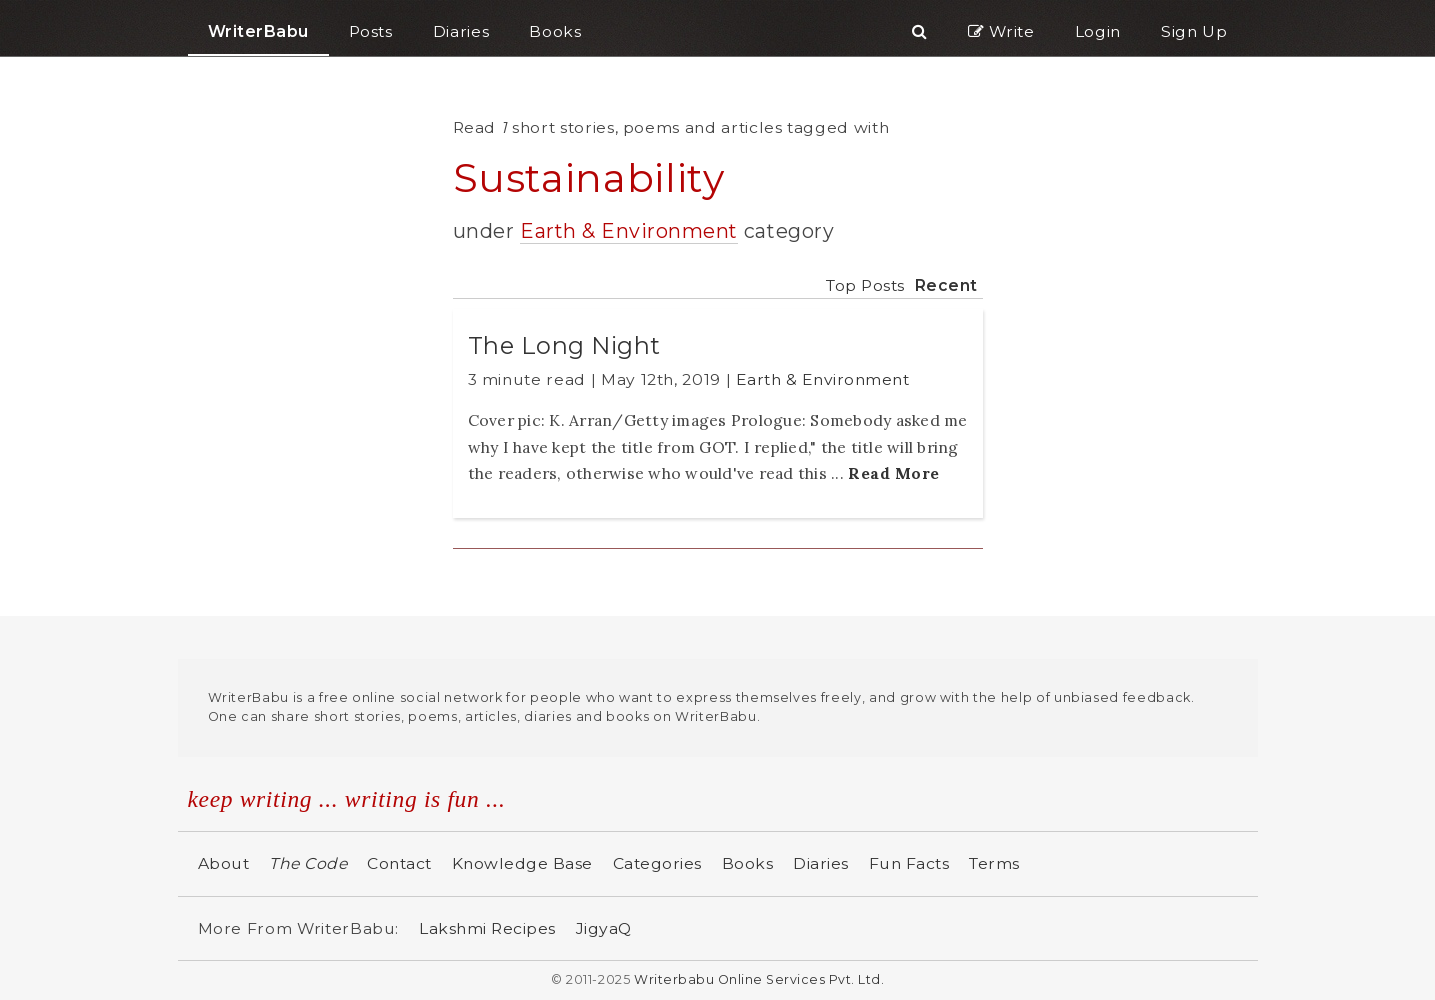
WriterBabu (258, 31)
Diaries (821, 863)
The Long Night (564, 345)
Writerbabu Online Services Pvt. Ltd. (759, 979)
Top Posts (865, 285)
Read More (894, 473)
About (224, 863)
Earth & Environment (629, 231)
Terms (994, 863)
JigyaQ (604, 928)
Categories (657, 863)
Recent (946, 285)
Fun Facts (909, 863)
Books (748, 863)
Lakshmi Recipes (487, 928)
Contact (399, 863)
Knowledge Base (522, 863)
